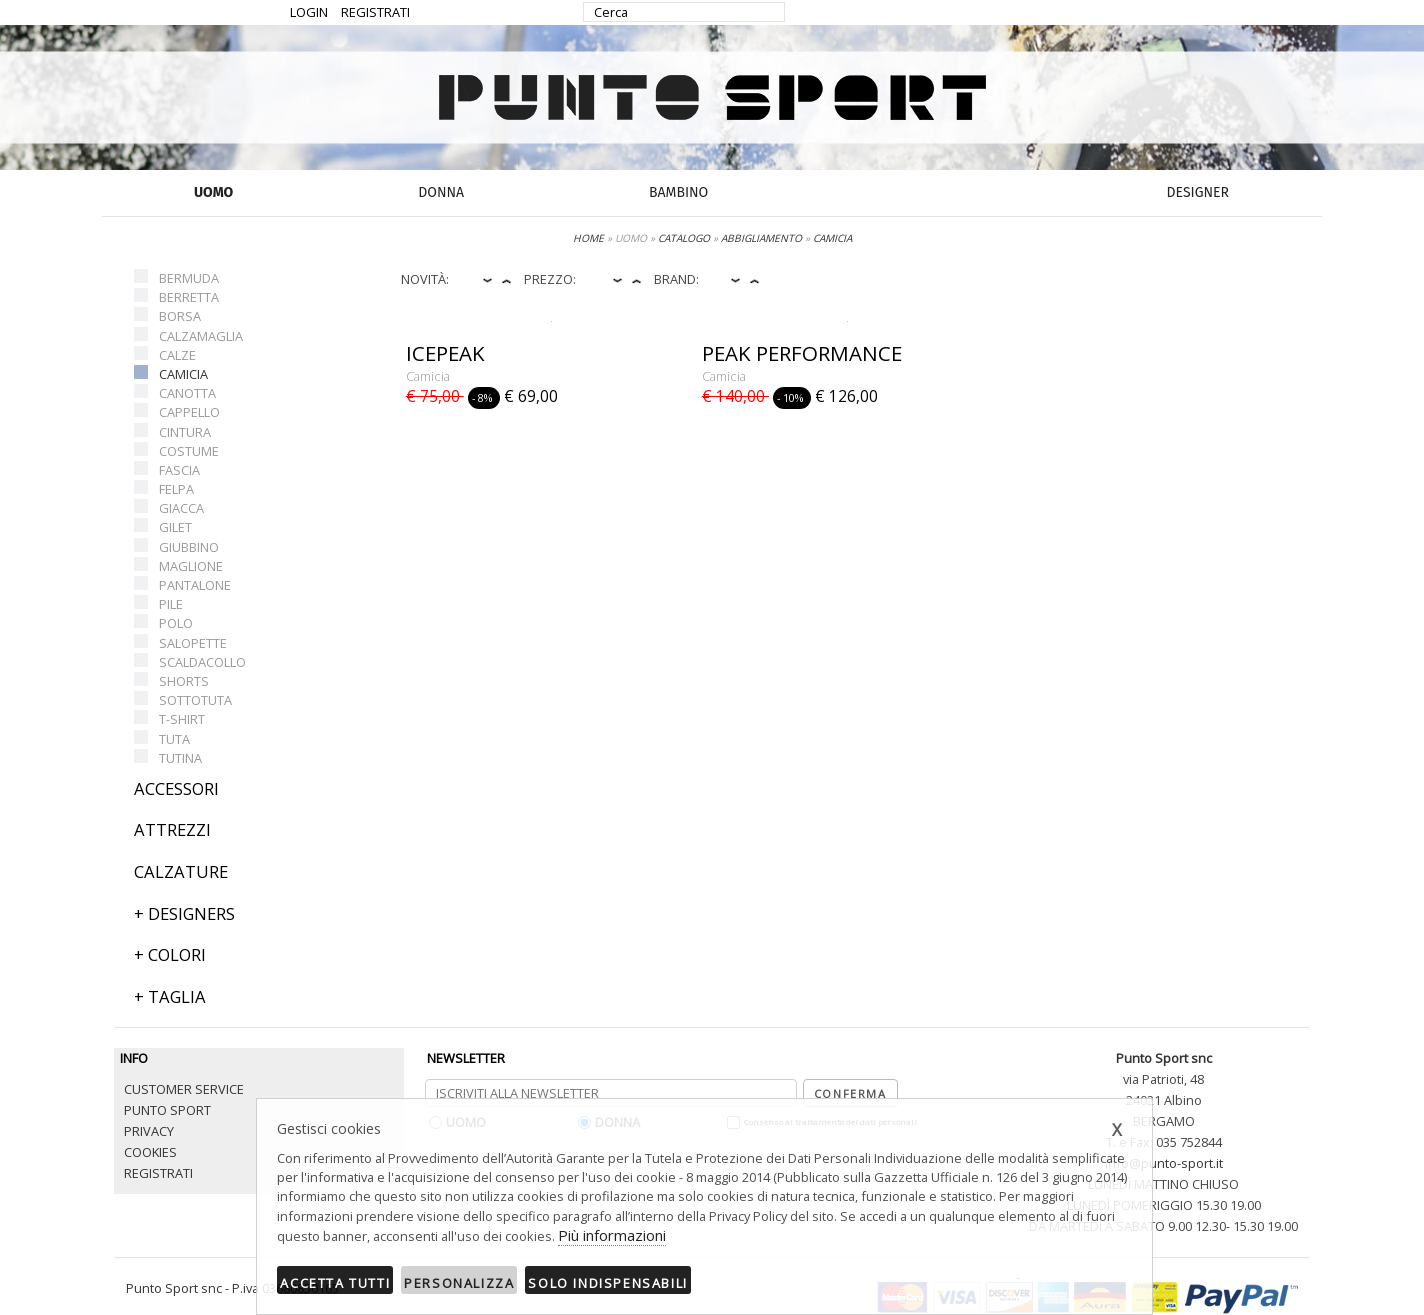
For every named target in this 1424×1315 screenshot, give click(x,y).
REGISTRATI (375, 12)
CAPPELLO (189, 412)
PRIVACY (149, 1131)
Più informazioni (612, 1235)
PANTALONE (195, 585)
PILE (171, 604)
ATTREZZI (172, 829)
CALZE (177, 355)
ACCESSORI (176, 788)
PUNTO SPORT (167, 1110)
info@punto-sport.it (1164, 1163)
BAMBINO (678, 192)
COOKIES (150, 1152)
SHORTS (184, 681)
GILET (175, 527)
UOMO (213, 192)
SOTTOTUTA (195, 700)
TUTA (174, 739)
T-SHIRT (182, 719)
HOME (588, 238)
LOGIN (309, 12)
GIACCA (181, 508)
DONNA (441, 192)
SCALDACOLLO (202, 662)
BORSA (180, 316)
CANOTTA (187, 393)
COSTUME (189, 451)
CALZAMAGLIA (201, 336)
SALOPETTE (193, 643)
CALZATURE (181, 871)
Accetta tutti (335, 1283)
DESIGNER (1198, 192)
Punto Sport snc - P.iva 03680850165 (232, 1288)
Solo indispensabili (607, 1283)
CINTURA (185, 432)
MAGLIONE (191, 566)
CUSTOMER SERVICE (184, 1089)
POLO (176, 623)
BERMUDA (189, 278)
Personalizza (459, 1283)
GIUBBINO (189, 547)
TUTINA (180, 758)
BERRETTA (189, 297)
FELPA (176, 489)
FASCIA (179, 470)
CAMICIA (183, 374)
